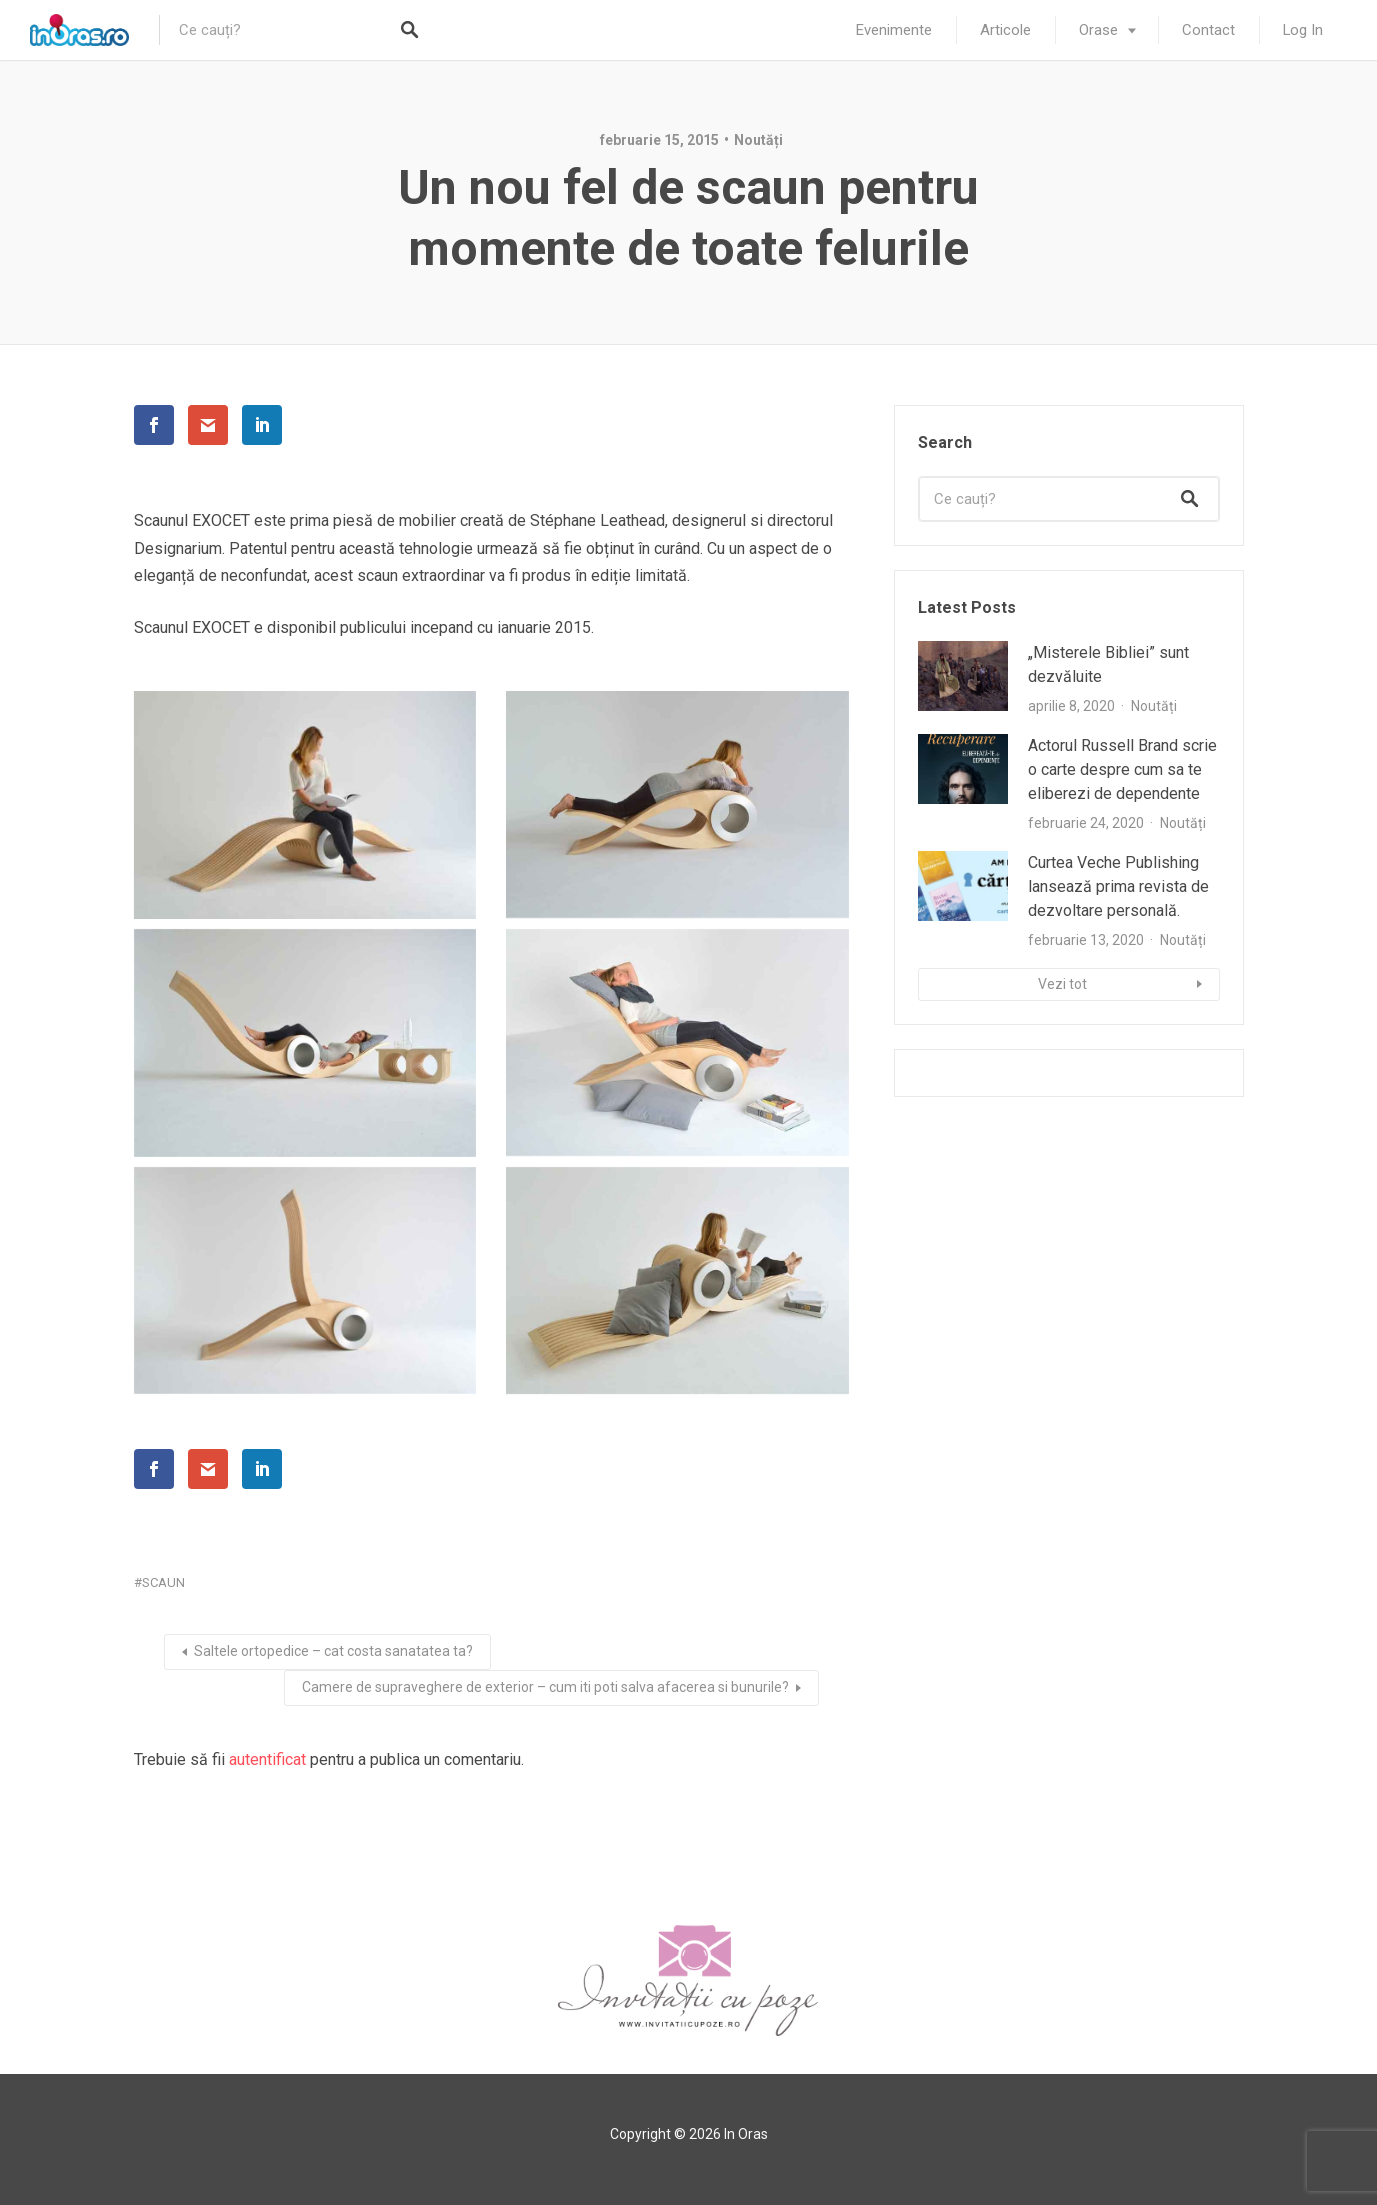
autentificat (267, 1759)
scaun (163, 1582)
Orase (1098, 30)
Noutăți (758, 140)
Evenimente (894, 30)
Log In (1303, 30)
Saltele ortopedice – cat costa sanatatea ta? (333, 1651)
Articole (1005, 30)
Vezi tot (1062, 984)
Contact (1208, 30)
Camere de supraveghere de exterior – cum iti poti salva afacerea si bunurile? (545, 1687)
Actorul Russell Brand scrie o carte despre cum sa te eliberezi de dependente (1122, 769)
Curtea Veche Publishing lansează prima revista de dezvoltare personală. (1118, 886)
